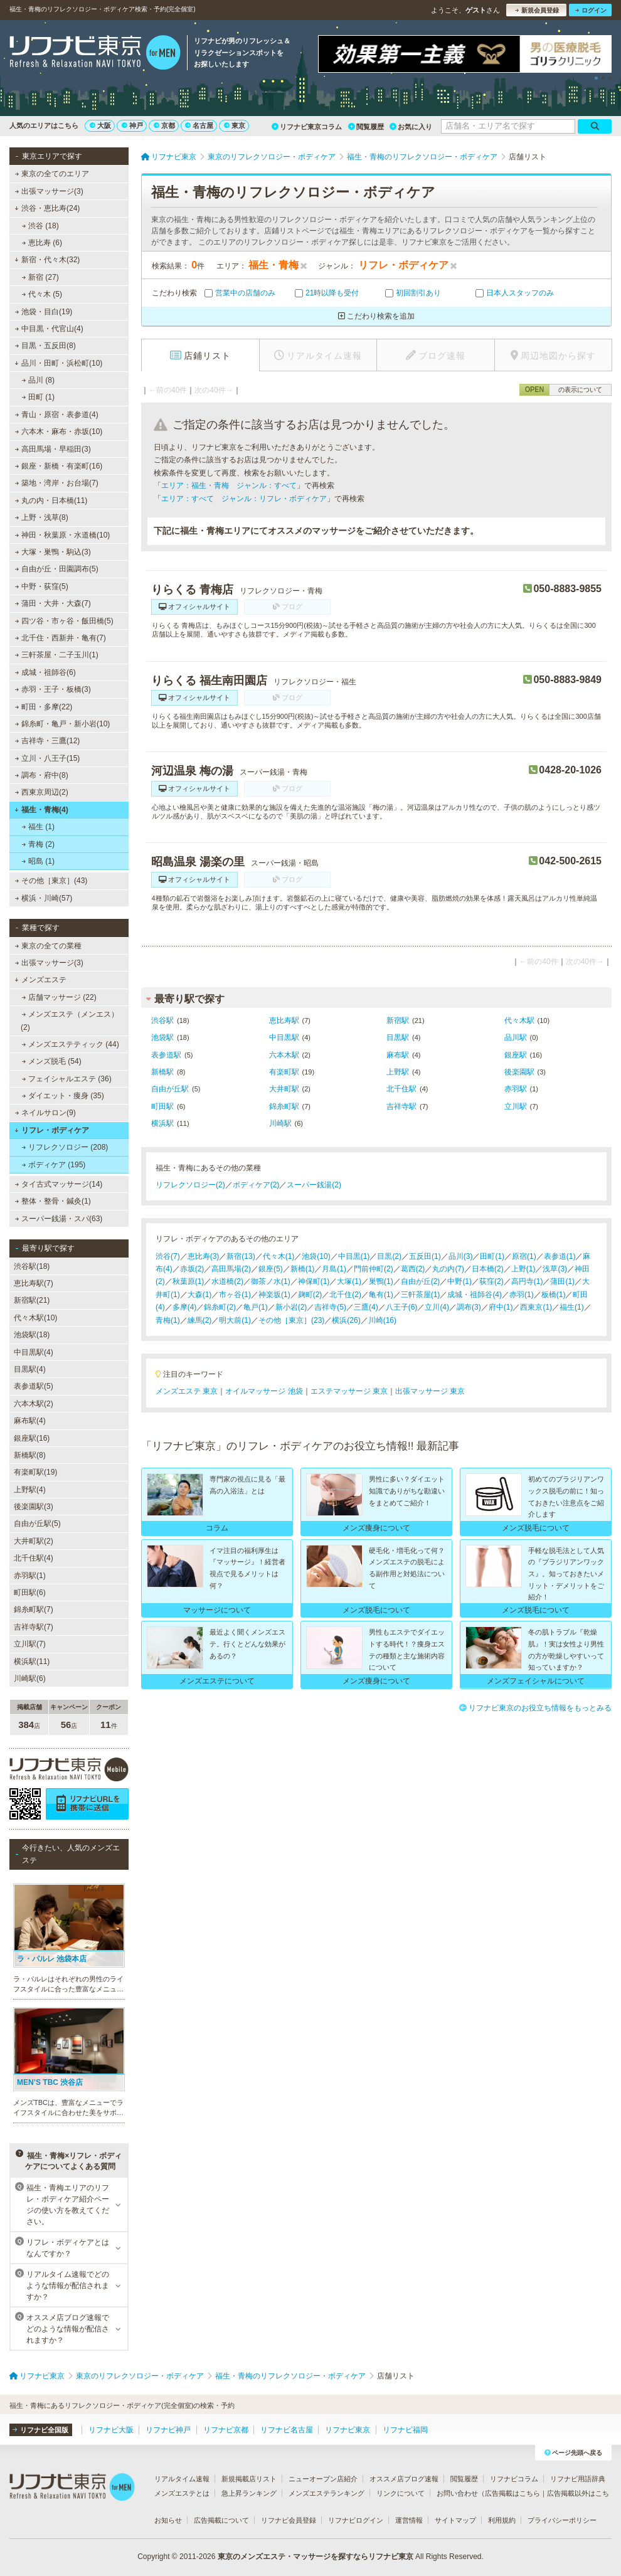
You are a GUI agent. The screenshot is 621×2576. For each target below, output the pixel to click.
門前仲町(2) (373, 1268)
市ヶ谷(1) (235, 1294)
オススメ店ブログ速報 (403, 2479)
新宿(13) (240, 1256)
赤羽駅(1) (30, 1575)
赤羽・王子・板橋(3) (53, 689)
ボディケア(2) (256, 1184)
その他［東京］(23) (291, 1320)
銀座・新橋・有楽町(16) (59, 466)
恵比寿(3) (204, 1256)
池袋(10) (316, 1256)
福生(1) (572, 1307)
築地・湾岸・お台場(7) (56, 483)
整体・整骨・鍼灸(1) (53, 1201)
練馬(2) (200, 1320)
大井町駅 (284, 1088)
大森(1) (200, 1294)
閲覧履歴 (366, 126)
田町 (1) (38, 397)
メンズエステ (40, 979)
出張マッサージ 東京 (430, 1391)
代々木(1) (279, 1256)
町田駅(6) (30, 1592)
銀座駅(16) (32, 1438)
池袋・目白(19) (44, 311)
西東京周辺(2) (41, 792)
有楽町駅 (284, 1072)
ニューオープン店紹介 (323, 2479)
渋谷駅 (162, 1020)
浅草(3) (555, 1268)
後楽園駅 (519, 1072)
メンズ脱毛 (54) (52, 1061)
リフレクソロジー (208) (65, 1147)
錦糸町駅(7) (33, 1609)
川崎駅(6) (30, 1678)
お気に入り (411, 126)
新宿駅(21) (32, 1300)
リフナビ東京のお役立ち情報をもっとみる (535, 1708)
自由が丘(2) (420, 1281)
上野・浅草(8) (41, 517)
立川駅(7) (30, 1644)
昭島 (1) (38, 861)
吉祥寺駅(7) (33, 1627)
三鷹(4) (366, 1307)
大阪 (100, 125)
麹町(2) (310, 1294)
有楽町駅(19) (35, 1472)
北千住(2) (345, 1294)
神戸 (132, 125)
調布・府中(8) (41, 775)
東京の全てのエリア (52, 173)
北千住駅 (401, 1088)
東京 (234, 125)
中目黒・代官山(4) (49, 328)
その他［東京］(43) (51, 880)
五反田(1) (425, 1256)
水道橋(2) (227, 1281)
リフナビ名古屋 (286, 2429)
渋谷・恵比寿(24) (47, 208)
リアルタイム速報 (182, 2479)
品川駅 (515, 1037)
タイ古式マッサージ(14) (59, 1184)
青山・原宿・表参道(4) (56, 414)
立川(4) (437, 1307)
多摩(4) (184, 1307)
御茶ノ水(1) (270, 1281)
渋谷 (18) (40, 225)
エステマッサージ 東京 (349, 1391)
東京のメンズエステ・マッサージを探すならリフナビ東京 (315, 2556)
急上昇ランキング (249, 2493)
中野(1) (459, 1281)
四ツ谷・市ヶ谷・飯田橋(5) (64, 621)
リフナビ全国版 (40, 2430)
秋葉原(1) (188, 1281)
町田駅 (162, 1106)
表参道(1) (560, 1256)
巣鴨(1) (381, 1281)
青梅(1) (168, 1320)
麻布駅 (397, 1055)
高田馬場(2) (231, 1268)
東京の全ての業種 (48, 945)
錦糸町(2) (220, 1307)
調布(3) (469, 1307)
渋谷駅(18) (32, 1266)
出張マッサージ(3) (49, 191)
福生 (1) (38, 826)
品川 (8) (38, 380)
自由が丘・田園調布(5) (56, 568)
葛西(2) (413, 1268)
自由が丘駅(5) (37, 1523)
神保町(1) (314, 1281)
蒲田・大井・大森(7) (53, 603)
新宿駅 (397, 1020)
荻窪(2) (491, 1281)
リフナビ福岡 (405, 2429)
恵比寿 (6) (42, 242)
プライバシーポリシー (562, 2520)
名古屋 (199, 125)
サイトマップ (455, 2520)
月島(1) (334, 1268)
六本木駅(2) (33, 1403)
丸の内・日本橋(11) (51, 500)
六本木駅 (284, 1055)
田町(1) (492, 1256)
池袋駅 (162, 1037)
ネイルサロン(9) (45, 1112)
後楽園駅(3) (33, 1506)
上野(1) (523, 1268)
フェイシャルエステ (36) (67, 1078)
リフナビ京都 (225, 2429)
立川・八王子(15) (47, 758)
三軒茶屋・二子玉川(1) (56, 654)
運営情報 (409, 2520)
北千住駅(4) (33, 1558)
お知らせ (168, 2520)
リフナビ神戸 (168, 2429)
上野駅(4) (30, 1489)
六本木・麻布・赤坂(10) (59, 431)
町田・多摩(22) (44, 706)
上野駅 (397, 1072)
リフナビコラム (514, 2479)
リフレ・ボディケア (51, 1130)
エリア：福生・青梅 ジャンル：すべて (229, 485)
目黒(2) (389, 1256)
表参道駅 (166, 1055)
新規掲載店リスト (249, 2479)
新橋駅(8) (30, 1455)
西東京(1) (536, 1307)
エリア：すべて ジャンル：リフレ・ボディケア (244, 498)
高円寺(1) (527, 1281)
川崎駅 (280, 1123)
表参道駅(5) (33, 1386)
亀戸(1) (255, 1307)
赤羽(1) (521, 1294)
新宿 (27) (40, 277)
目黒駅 (397, 1037)
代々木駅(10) (35, 1317)
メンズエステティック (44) (70, 1044)
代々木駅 (519, 1020)
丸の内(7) (448, 1268)
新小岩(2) (291, 1307)
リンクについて (400, 2493)
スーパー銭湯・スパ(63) (59, 1218)
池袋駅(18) (32, 1334)
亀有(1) (381, 1294)
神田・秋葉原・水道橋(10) (62, 535)
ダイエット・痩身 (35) (63, 1095)
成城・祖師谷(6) (45, 672)
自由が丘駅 (170, 1088)
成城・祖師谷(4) (474, 1294)
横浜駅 (162, 1123)
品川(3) (461, 1256)
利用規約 (502, 2520)
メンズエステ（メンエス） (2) (70, 1020)
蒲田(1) (562, 1281)
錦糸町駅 (284, 1106)
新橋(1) (302, 1268)
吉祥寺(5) (330, 1307)
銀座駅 (515, 1055)
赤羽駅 (515, 1088)
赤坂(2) (192, 1268)
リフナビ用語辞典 (577, 2479)
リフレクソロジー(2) (190, 1184)
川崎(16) (382, 1320)
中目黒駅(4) (33, 1352)
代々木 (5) (42, 294)
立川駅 (515, 1106)
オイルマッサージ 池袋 (263, 1391)
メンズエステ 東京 (187, 1391)
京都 (164, 125)
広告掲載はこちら (512, 2493)
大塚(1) (349, 1281)
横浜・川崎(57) (44, 898)
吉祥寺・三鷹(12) (47, 740)
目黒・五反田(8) (45, 345)
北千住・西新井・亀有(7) (60, 637)
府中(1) (501, 1307)
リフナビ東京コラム (307, 126)
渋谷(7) (168, 1256)
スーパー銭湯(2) (314, 1184)
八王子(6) (402, 1307)
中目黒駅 (284, 1037)
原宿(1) (524, 1256)
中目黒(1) (354, 1256)
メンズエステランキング (326, 2493)
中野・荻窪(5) (41, 586)
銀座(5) (270, 1268)
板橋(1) (553, 1294)
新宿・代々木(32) (47, 259)
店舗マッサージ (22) (59, 997)
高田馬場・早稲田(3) (53, 449)
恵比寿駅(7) (33, 1283)
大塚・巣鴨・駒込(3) (53, 552)
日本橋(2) (488, 1268)
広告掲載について (221, 2520)
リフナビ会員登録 (288, 2520)
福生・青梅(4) (41, 809)
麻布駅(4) (30, 1420)
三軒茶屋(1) (420, 1294)
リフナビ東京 (347, 2429)
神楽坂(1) (274, 1294)
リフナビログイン (355, 2520)
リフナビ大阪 (111, 2429)
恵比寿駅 (284, 1020)
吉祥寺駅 (401, 1106)
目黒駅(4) (30, 1369)
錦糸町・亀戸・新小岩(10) (62, 723)
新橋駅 (162, 1072)
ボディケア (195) (54, 1164)
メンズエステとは (182, 2493)
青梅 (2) (38, 844)
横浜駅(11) (32, 1661)
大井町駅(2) (33, 1541)
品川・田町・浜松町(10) (58, 363)
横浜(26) (346, 1320)
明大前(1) (235, 1320)
